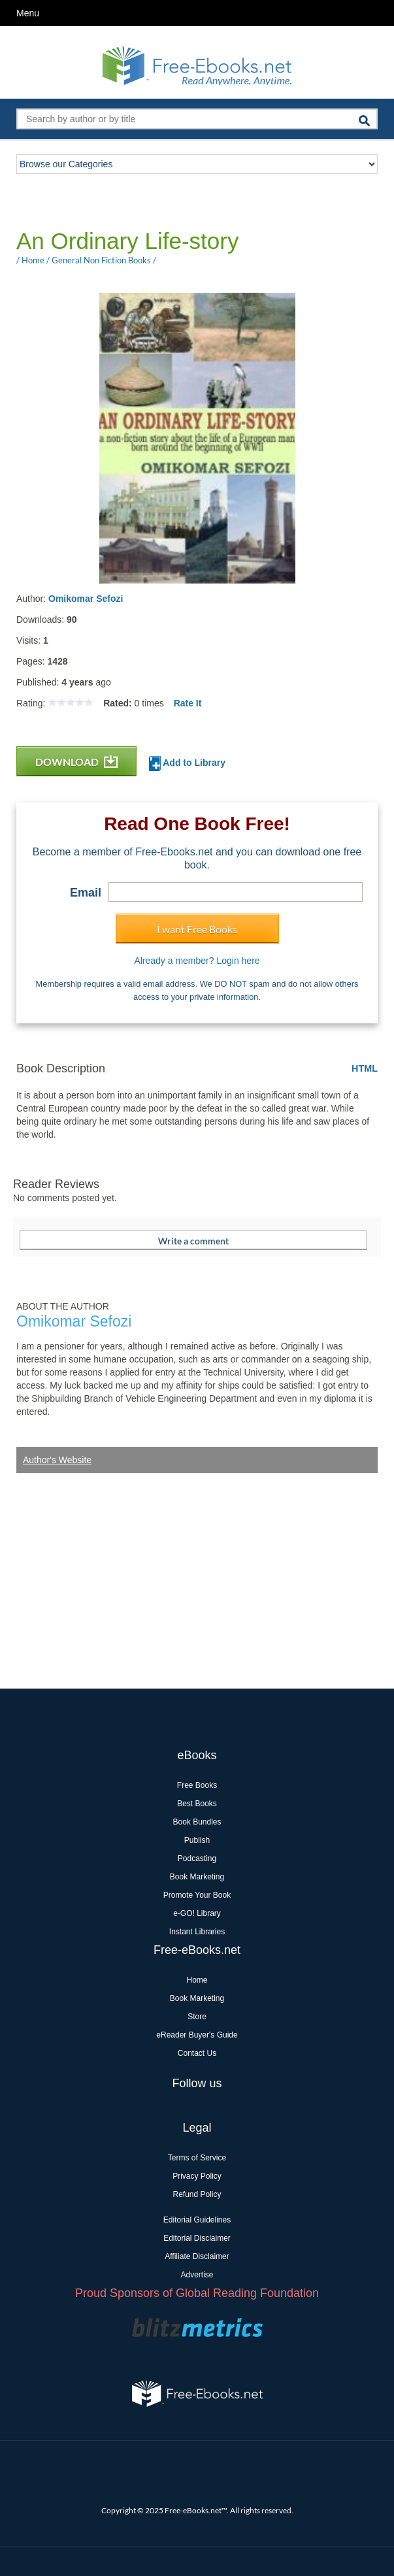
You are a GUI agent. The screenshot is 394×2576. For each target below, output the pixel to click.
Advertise (196, 2274)
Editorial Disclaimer (197, 2238)
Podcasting (197, 1858)
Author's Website (57, 1460)
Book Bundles (196, 1821)
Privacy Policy (197, 2176)
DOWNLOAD (76, 761)
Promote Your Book (197, 1895)
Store (197, 2016)
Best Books (197, 1803)
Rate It (188, 703)
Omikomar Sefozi (85, 598)
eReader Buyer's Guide (196, 2034)
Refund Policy (196, 2194)
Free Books (197, 1785)
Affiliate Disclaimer (197, 2256)
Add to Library (187, 763)
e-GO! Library (197, 1913)
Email (85, 892)
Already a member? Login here (196, 960)
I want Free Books (197, 929)
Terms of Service (197, 2157)
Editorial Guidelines (197, 2219)
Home (196, 1980)
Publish (197, 1840)
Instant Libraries (197, 1931)
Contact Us (197, 2053)
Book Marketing (197, 1876)
